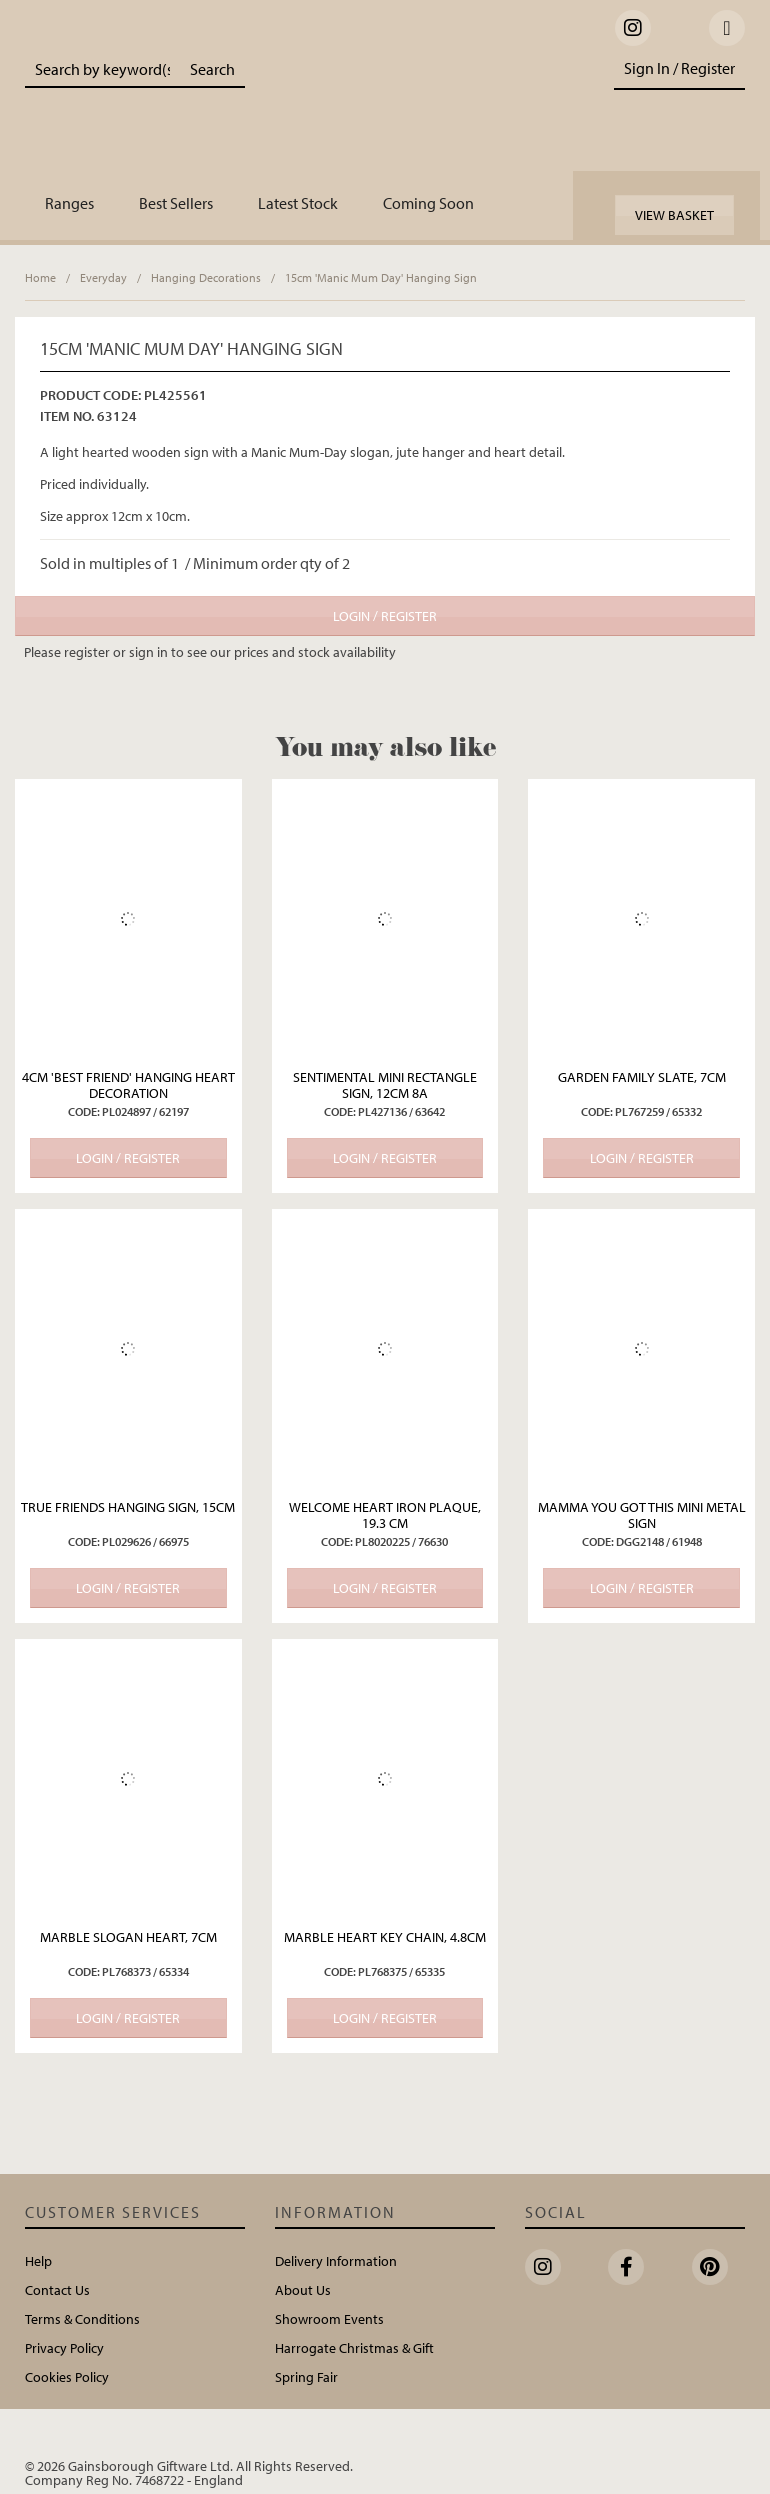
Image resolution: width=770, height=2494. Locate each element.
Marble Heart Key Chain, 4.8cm (385, 1937)
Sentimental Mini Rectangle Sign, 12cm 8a (385, 1085)
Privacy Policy (64, 2348)
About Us (303, 2290)
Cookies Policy (67, 2377)
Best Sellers (176, 203)
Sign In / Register (679, 68)
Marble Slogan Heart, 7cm (128, 1937)
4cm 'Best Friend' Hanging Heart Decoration (128, 1085)
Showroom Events (329, 2319)
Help (38, 2261)
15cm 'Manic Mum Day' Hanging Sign (381, 277)
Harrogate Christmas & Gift (354, 2348)
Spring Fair (306, 2377)
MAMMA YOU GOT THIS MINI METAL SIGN (642, 1515)
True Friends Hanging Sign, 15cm (128, 1507)
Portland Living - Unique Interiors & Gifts (416, 105)
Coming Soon (428, 203)
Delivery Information (336, 2261)
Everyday (103, 277)
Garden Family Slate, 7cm (642, 1077)
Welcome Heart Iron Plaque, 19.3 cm (385, 1515)
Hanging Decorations (206, 277)
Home (40, 277)
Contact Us (57, 2290)
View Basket (674, 215)
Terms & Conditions (82, 2319)
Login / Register (385, 616)
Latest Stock (298, 203)
